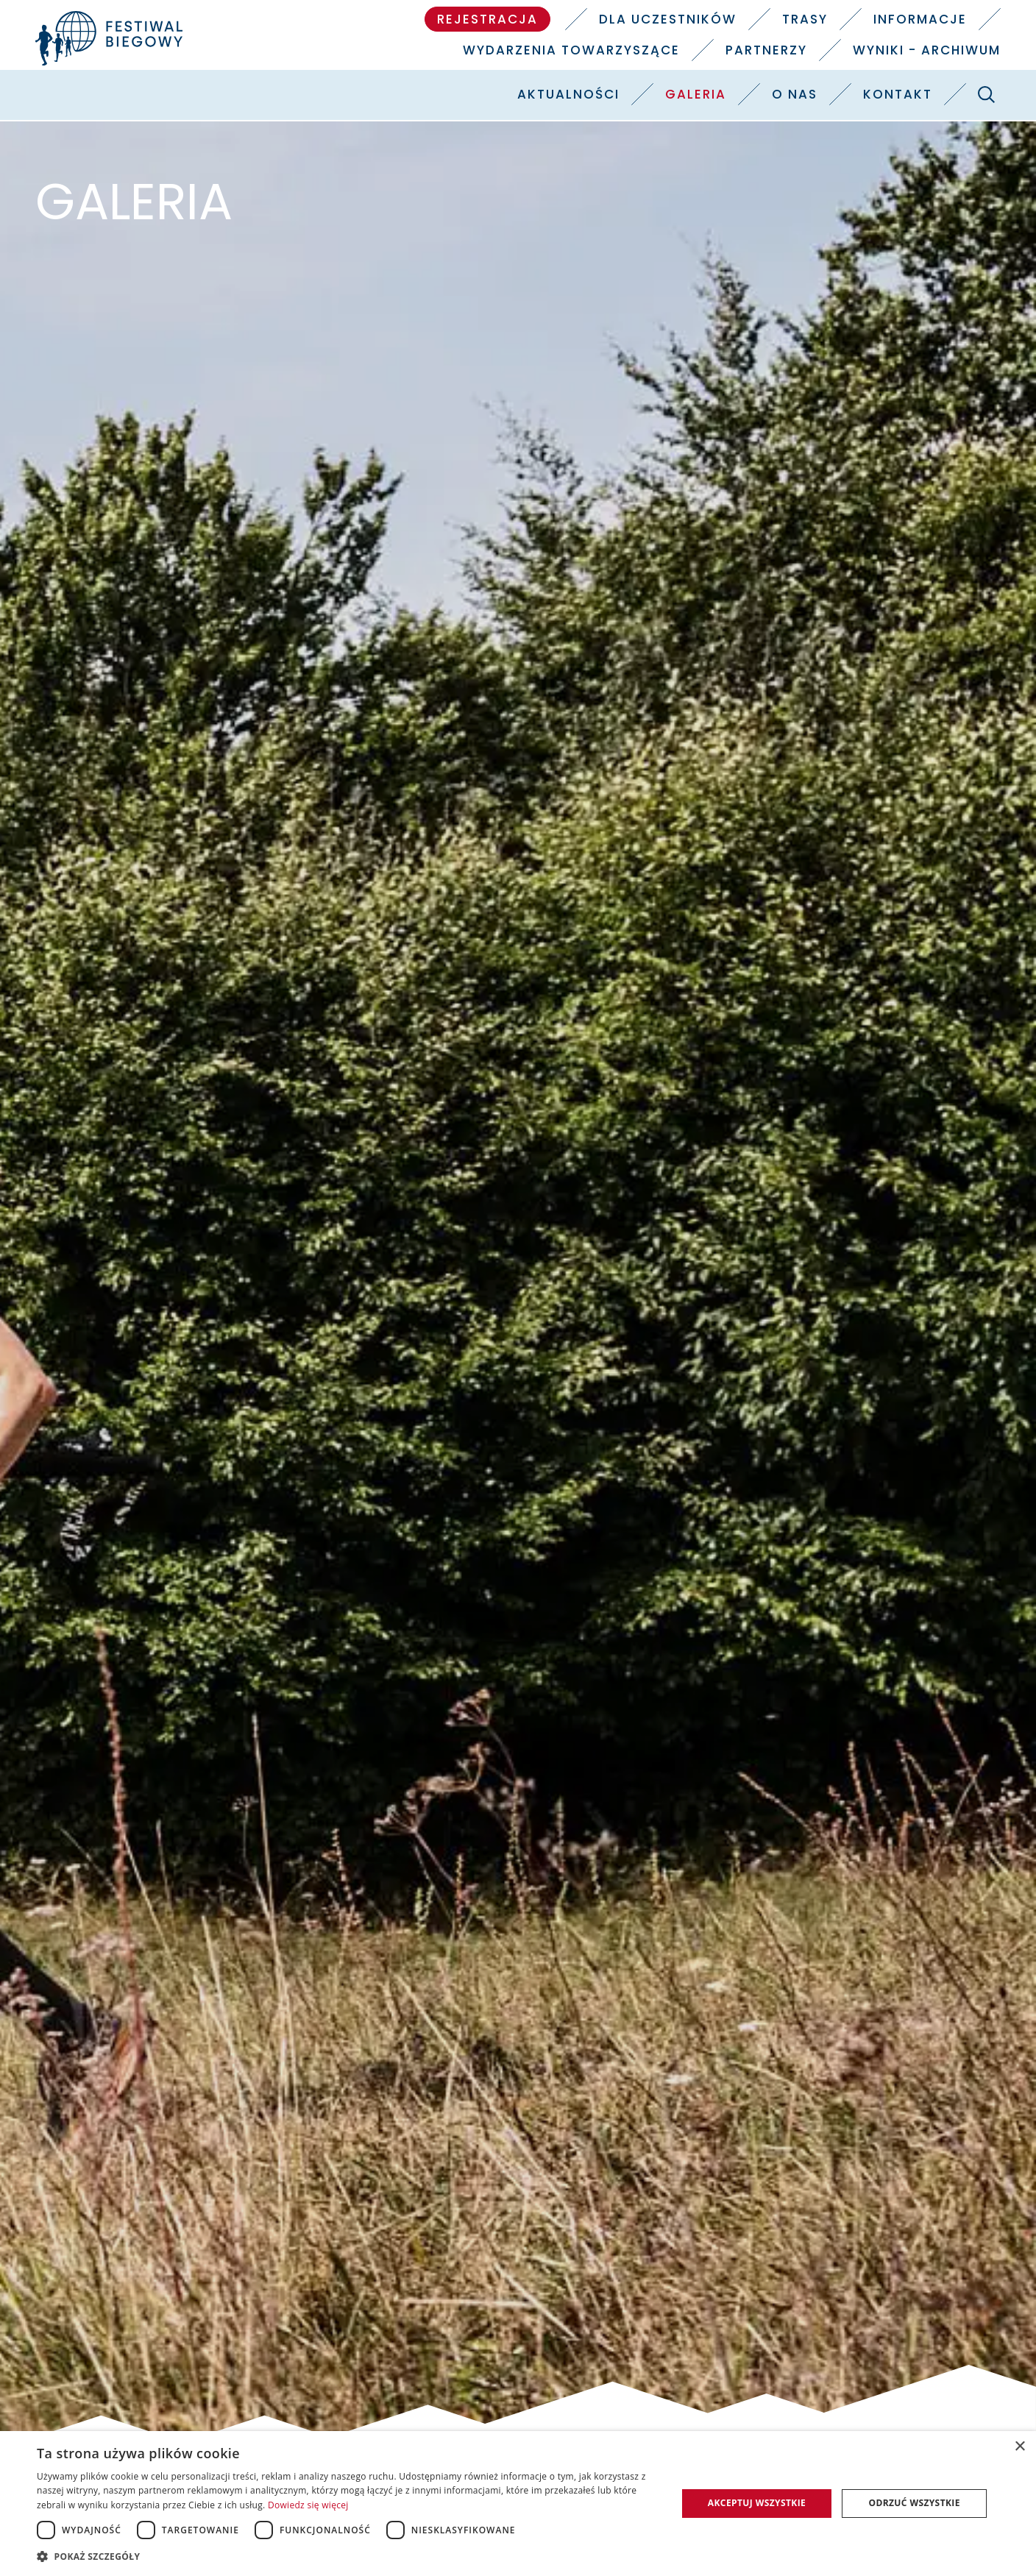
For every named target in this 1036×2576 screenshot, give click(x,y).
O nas (794, 94)
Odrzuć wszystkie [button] (913, 2503)
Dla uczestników (668, 19)
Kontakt (897, 94)
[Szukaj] (987, 94)
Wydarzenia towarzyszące (571, 50)
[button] (347, 2556)
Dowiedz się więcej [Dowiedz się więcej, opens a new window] (308, 2505)
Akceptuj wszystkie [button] (757, 2503)
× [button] (1019, 2446)
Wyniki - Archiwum (927, 50)
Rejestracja (487, 19)
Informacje (920, 19)
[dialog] (518, 2503)
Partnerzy (766, 50)
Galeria (695, 94)
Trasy (805, 19)
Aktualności (568, 94)
